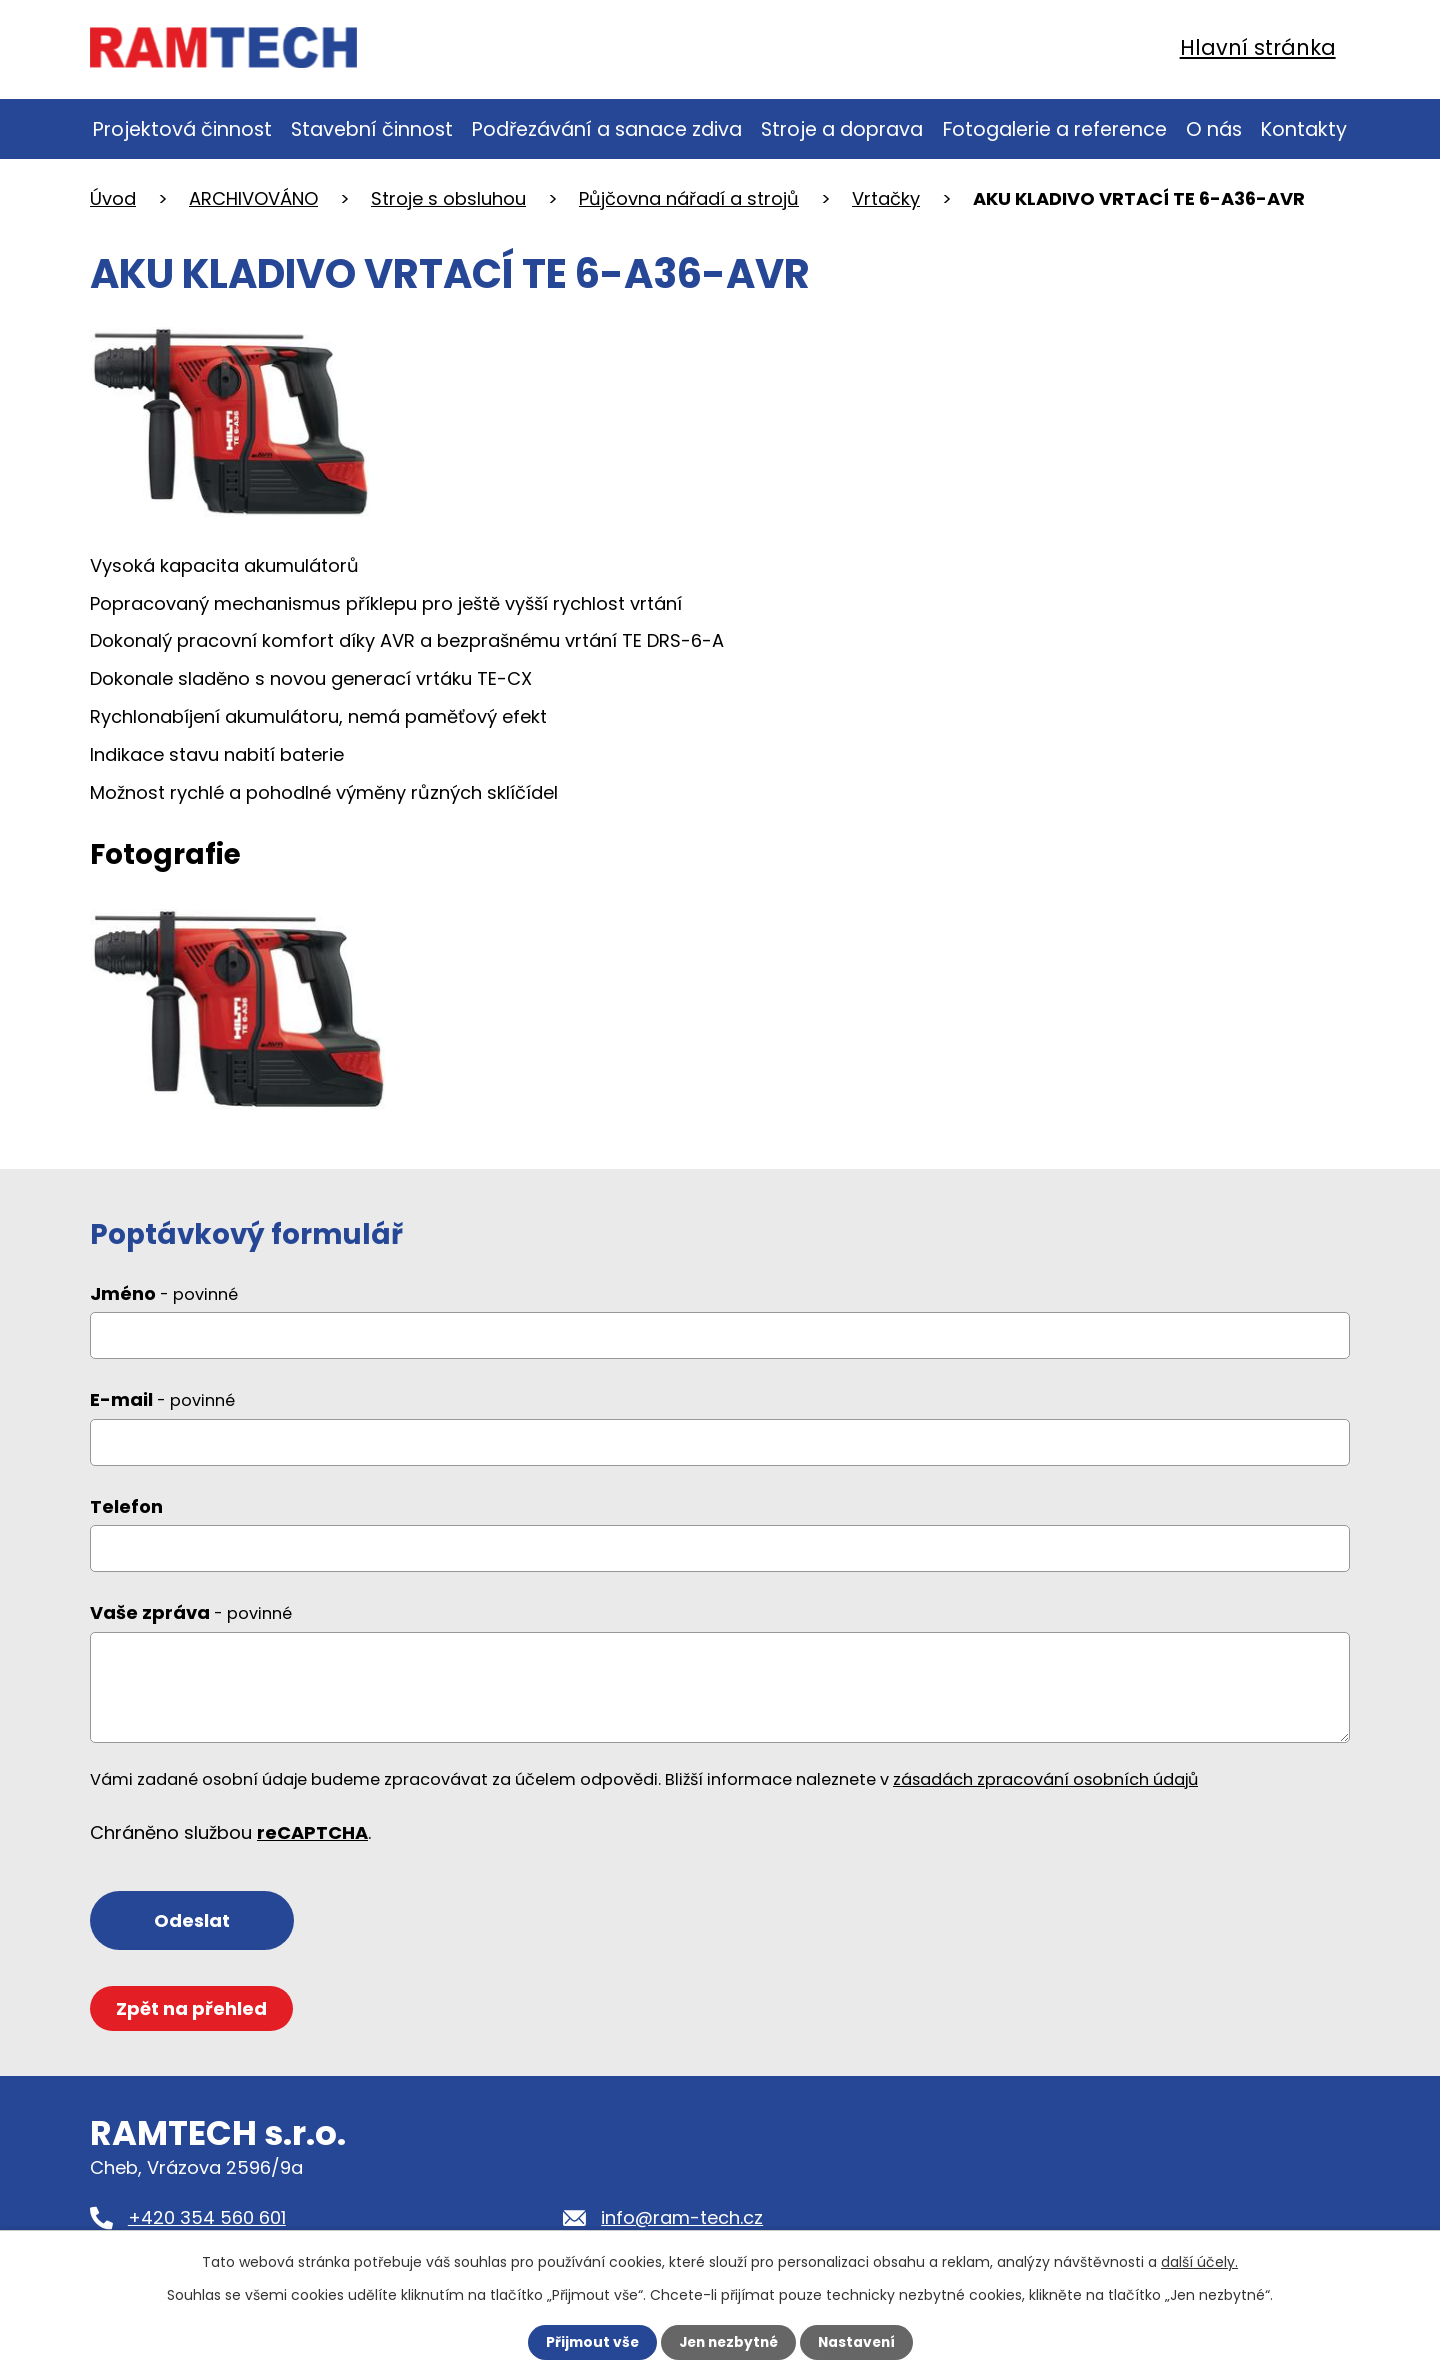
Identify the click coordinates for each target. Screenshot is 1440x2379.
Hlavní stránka (1258, 47)
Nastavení (860, 2342)
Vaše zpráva (191, 1620)
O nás (1214, 129)
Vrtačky (886, 198)
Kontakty (1304, 129)
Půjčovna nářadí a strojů (689, 198)
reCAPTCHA (312, 1840)
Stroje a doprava (842, 129)
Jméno (164, 1301)
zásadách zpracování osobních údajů (1045, 1787)
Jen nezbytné (727, 2342)
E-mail (162, 1407)
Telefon (126, 1514)
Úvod (113, 198)
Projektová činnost (182, 129)
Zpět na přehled (192, 2017)
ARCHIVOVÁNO (253, 198)
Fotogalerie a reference (1055, 129)
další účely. (1199, 2262)
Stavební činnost (372, 129)
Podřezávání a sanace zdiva (607, 129)
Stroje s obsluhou (448, 198)
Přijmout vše (587, 2342)
